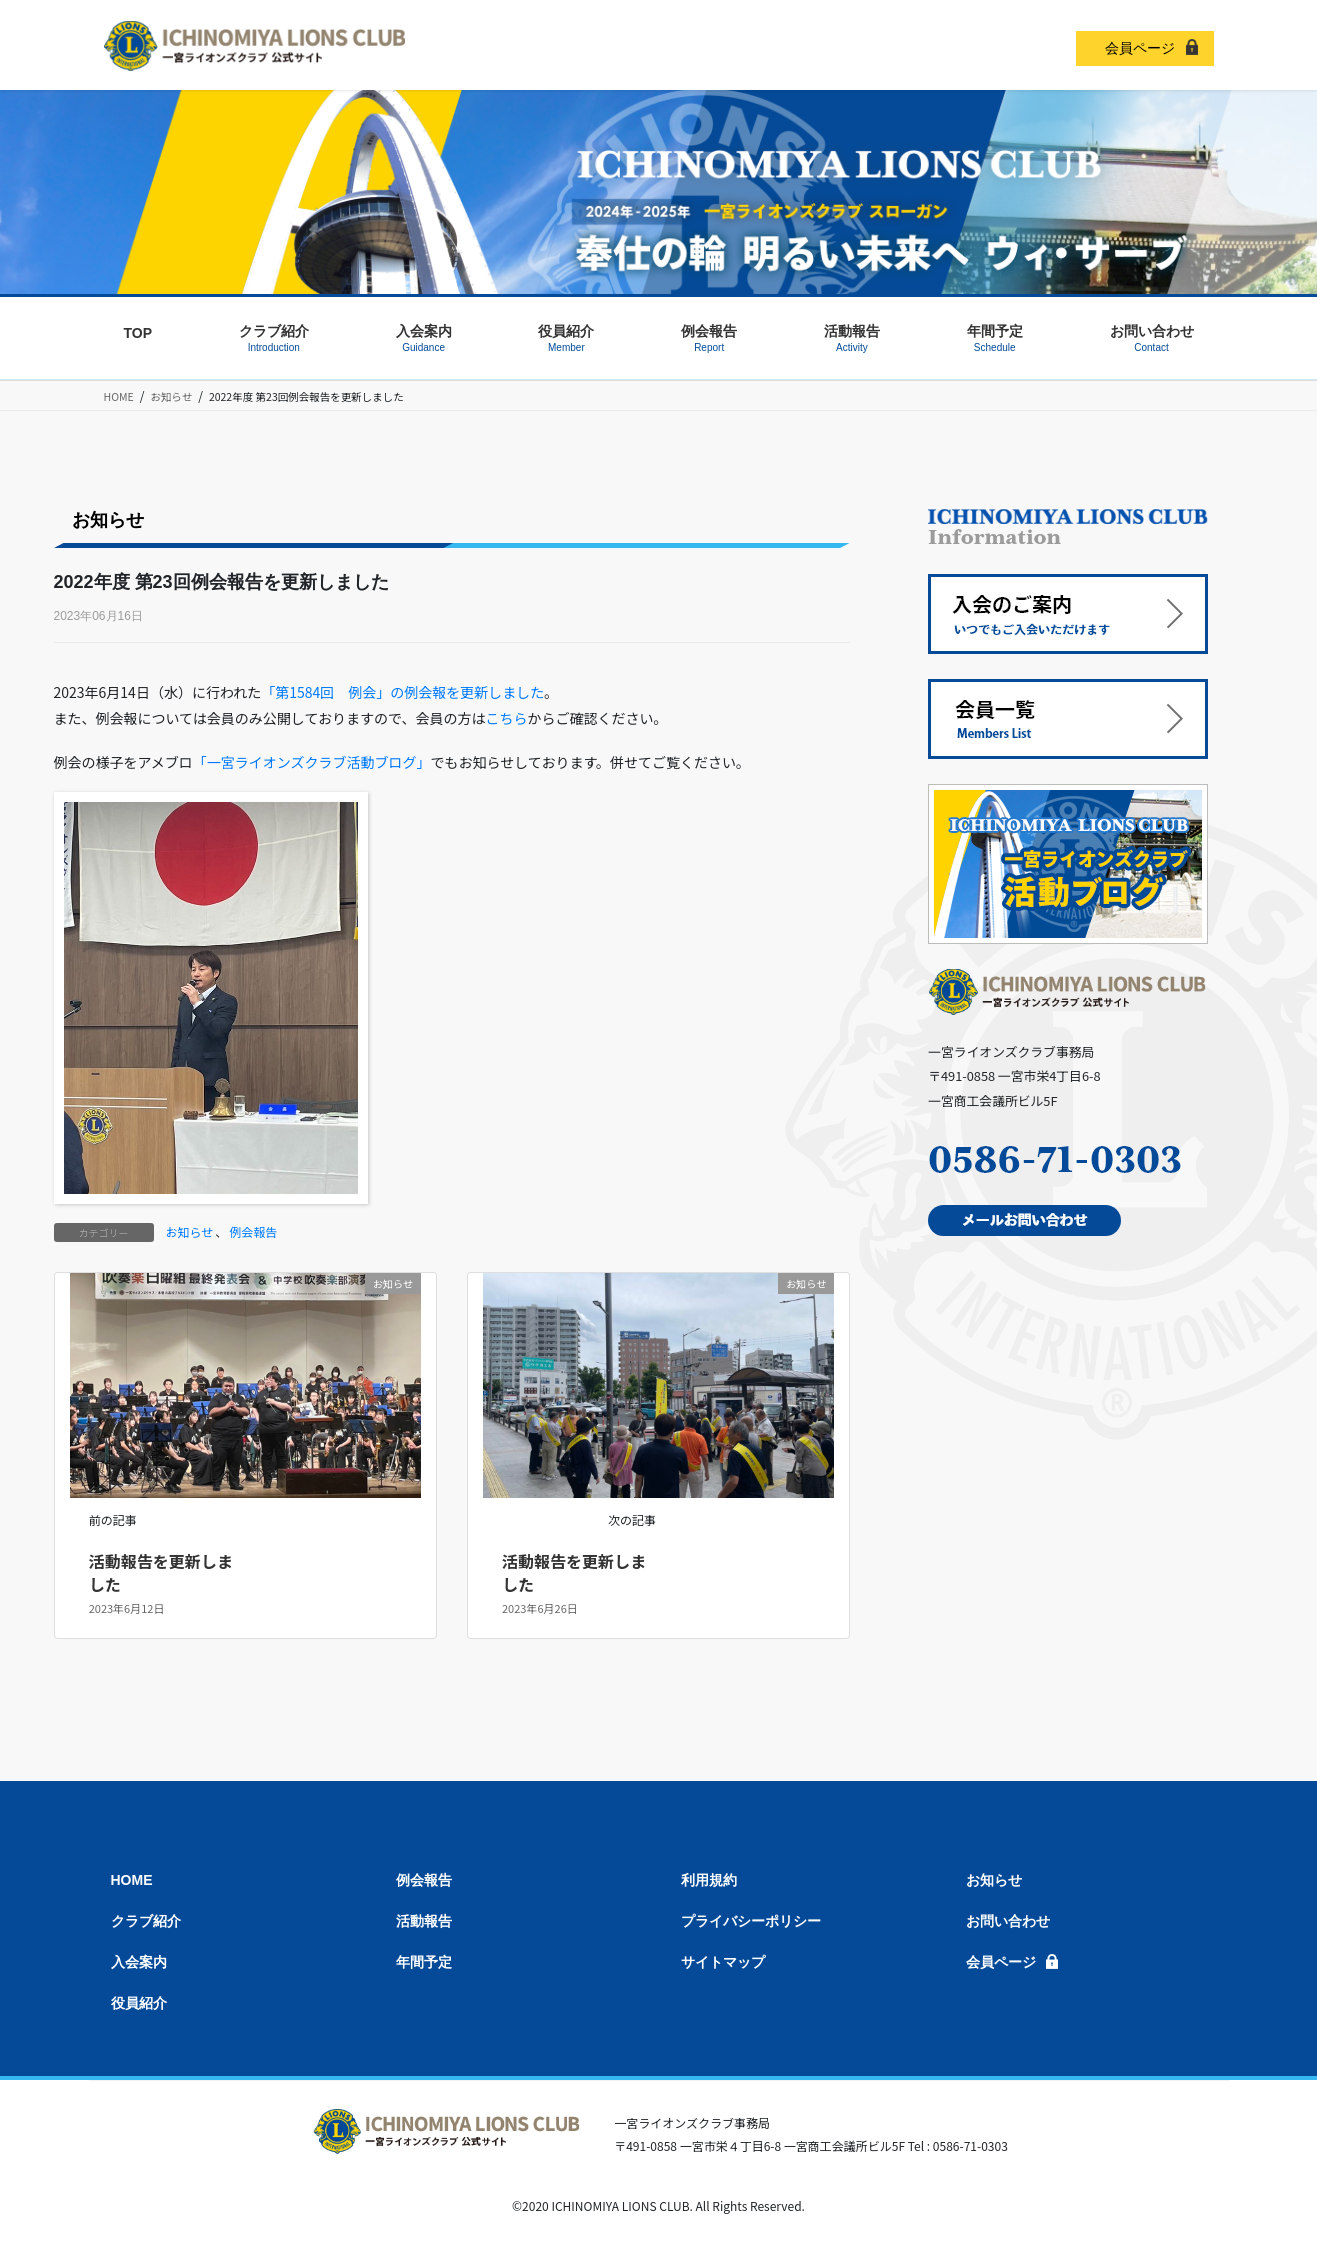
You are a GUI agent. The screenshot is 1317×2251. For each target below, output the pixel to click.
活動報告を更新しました (161, 1572)
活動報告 (424, 1921)
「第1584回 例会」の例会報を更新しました (402, 692)
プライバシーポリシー (751, 1921)
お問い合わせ (1008, 1921)
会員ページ (1140, 48)
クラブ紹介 (146, 1921)
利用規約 (709, 1880)
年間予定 (424, 1962)
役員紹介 (139, 2003)
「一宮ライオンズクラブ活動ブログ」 (312, 762)
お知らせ (190, 1231)
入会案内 (139, 1962)
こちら (506, 718)
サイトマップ (723, 1962)
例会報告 (253, 1231)
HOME (132, 1880)
